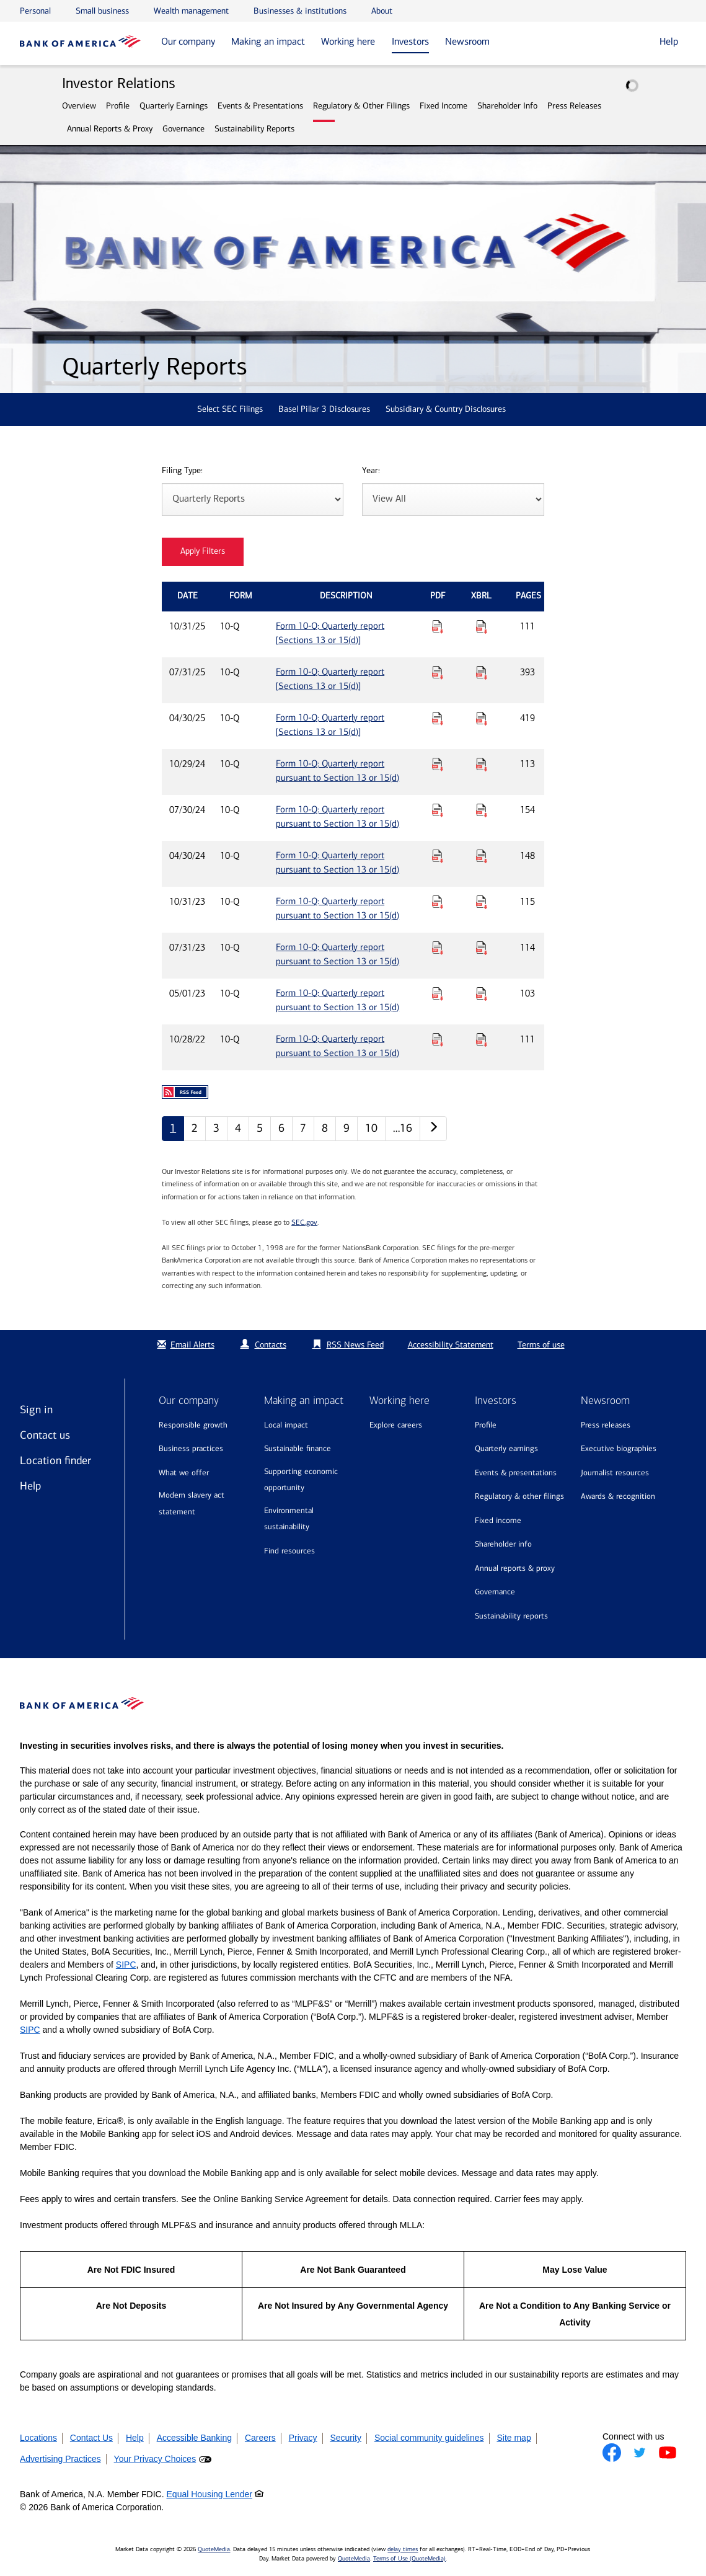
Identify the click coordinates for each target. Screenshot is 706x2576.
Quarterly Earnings (173, 105)
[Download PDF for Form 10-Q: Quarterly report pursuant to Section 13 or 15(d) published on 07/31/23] (437, 947)
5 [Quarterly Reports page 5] (260, 1128)
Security (345, 2438)
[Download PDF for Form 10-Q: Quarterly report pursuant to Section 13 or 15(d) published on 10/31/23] (437, 901)
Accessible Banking (194, 2438)
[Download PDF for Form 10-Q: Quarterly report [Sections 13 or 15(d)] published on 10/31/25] (437, 626)
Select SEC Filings (230, 409)
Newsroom (467, 41)
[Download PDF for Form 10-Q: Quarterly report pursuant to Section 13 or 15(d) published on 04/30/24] (437, 855)
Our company (188, 41)
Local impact (286, 1424)
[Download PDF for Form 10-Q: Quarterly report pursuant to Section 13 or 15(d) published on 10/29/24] (437, 764)
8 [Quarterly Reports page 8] (325, 1128)
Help (30, 1486)
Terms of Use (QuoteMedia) (409, 2558)
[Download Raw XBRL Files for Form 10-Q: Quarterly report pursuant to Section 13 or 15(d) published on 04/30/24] (481, 855)
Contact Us (91, 2438)
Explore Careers (395, 1424)
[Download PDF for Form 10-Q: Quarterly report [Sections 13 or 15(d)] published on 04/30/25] (437, 718)
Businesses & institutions (300, 11)
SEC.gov (304, 1222)
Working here (348, 41)
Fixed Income (443, 105)
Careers (260, 2438)
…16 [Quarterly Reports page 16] (402, 1128)
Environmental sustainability (289, 1519)
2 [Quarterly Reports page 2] (195, 1128)
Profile (118, 105)
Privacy (303, 2438)
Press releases (605, 1424)
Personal (35, 11)
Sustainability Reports (254, 128)
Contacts (270, 1344)
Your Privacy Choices (155, 2459)
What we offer (184, 1472)
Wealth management (191, 11)
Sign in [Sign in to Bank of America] (36, 1409)
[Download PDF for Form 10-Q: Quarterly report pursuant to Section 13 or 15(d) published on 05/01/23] (437, 993)
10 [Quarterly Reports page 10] (371, 1128)
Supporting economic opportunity (301, 1480)
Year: (371, 471)
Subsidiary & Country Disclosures (446, 409)
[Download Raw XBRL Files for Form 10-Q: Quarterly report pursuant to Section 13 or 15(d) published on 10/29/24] (481, 764)
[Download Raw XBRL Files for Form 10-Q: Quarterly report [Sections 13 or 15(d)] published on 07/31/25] (481, 672)
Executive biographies (618, 1448)
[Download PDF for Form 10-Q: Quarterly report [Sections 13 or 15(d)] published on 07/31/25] (437, 672)
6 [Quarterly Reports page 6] (281, 1128)
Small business (102, 11)
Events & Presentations (260, 105)
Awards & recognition (618, 1496)
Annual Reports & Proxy (109, 128)
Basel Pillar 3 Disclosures (324, 409)
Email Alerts (184, 1344)
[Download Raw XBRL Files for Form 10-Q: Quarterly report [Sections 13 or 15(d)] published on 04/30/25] (481, 718)
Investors (410, 41)
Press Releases (574, 105)
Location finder (55, 1460)
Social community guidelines (429, 2438)
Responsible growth (193, 1424)
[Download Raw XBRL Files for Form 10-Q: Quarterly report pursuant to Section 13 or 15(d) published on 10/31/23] (481, 901)
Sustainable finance (297, 1448)
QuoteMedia (214, 2549)
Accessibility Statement (450, 1344)
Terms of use (541, 1344)
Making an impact (268, 41)
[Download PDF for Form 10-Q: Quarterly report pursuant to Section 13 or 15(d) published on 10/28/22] (437, 1039)
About (381, 11)
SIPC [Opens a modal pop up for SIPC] (126, 1965)
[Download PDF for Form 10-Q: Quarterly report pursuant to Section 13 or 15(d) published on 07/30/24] (437, 809)
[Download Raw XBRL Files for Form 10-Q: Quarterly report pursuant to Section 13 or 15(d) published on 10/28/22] (481, 1039)
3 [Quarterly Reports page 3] (216, 1128)
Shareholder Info (507, 105)
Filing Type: (182, 471)
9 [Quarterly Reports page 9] (346, 1128)
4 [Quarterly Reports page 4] (238, 1128)
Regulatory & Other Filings (361, 105)
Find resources (289, 1550)
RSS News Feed (355, 1344)
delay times (402, 2549)
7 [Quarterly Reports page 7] (303, 1128)
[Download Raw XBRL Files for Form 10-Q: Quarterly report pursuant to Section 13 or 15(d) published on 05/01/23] (481, 993)
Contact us (45, 1435)
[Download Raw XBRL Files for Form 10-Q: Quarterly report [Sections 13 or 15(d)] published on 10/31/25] (481, 626)
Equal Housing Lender (210, 2494)
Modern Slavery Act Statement (191, 1503)
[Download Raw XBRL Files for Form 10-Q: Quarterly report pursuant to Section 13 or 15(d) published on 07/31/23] (481, 947)
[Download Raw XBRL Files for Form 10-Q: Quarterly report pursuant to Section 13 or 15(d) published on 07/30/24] (481, 809)
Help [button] (669, 41)
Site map (513, 2438)
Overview (79, 105)
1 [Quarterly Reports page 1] (173, 1128)
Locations (38, 2438)
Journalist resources (615, 1472)
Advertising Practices (60, 2459)
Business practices (191, 1448)
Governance (183, 128)
